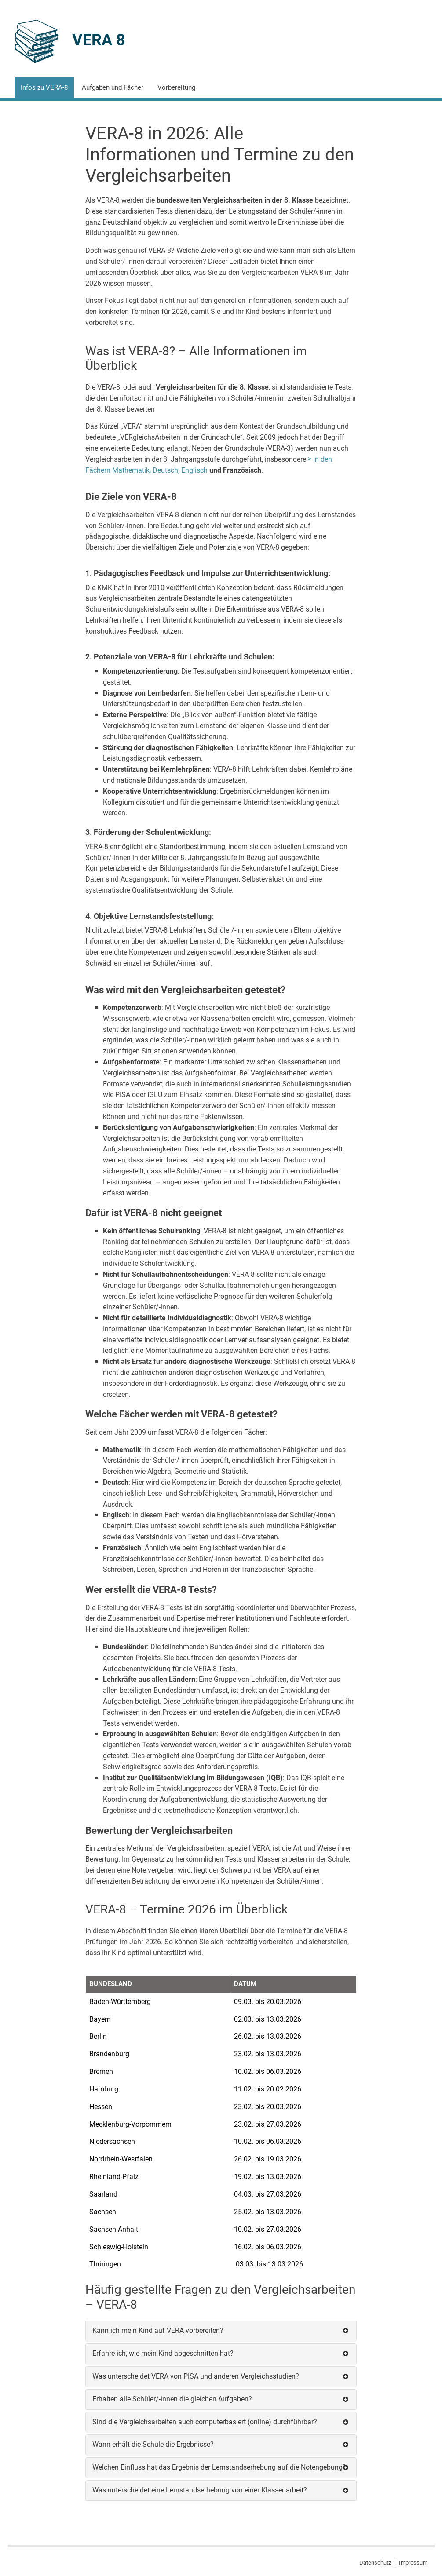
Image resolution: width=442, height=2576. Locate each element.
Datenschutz (375, 2562)
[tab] (221, 2331)
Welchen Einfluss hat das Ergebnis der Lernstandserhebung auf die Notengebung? (219, 2467)
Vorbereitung (176, 87)
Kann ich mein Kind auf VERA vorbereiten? (157, 2330)
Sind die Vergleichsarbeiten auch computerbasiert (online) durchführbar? (204, 2422)
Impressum (413, 2562)
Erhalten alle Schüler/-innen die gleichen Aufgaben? (172, 2399)
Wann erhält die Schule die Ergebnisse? (153, 2444)
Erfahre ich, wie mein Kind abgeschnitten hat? (163, 2353)
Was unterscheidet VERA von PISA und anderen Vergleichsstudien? (195, 2376)
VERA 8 (98, 40)
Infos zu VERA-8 (44, 87)
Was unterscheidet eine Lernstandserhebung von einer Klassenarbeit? (199, 2490)
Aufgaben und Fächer (112, 87)
